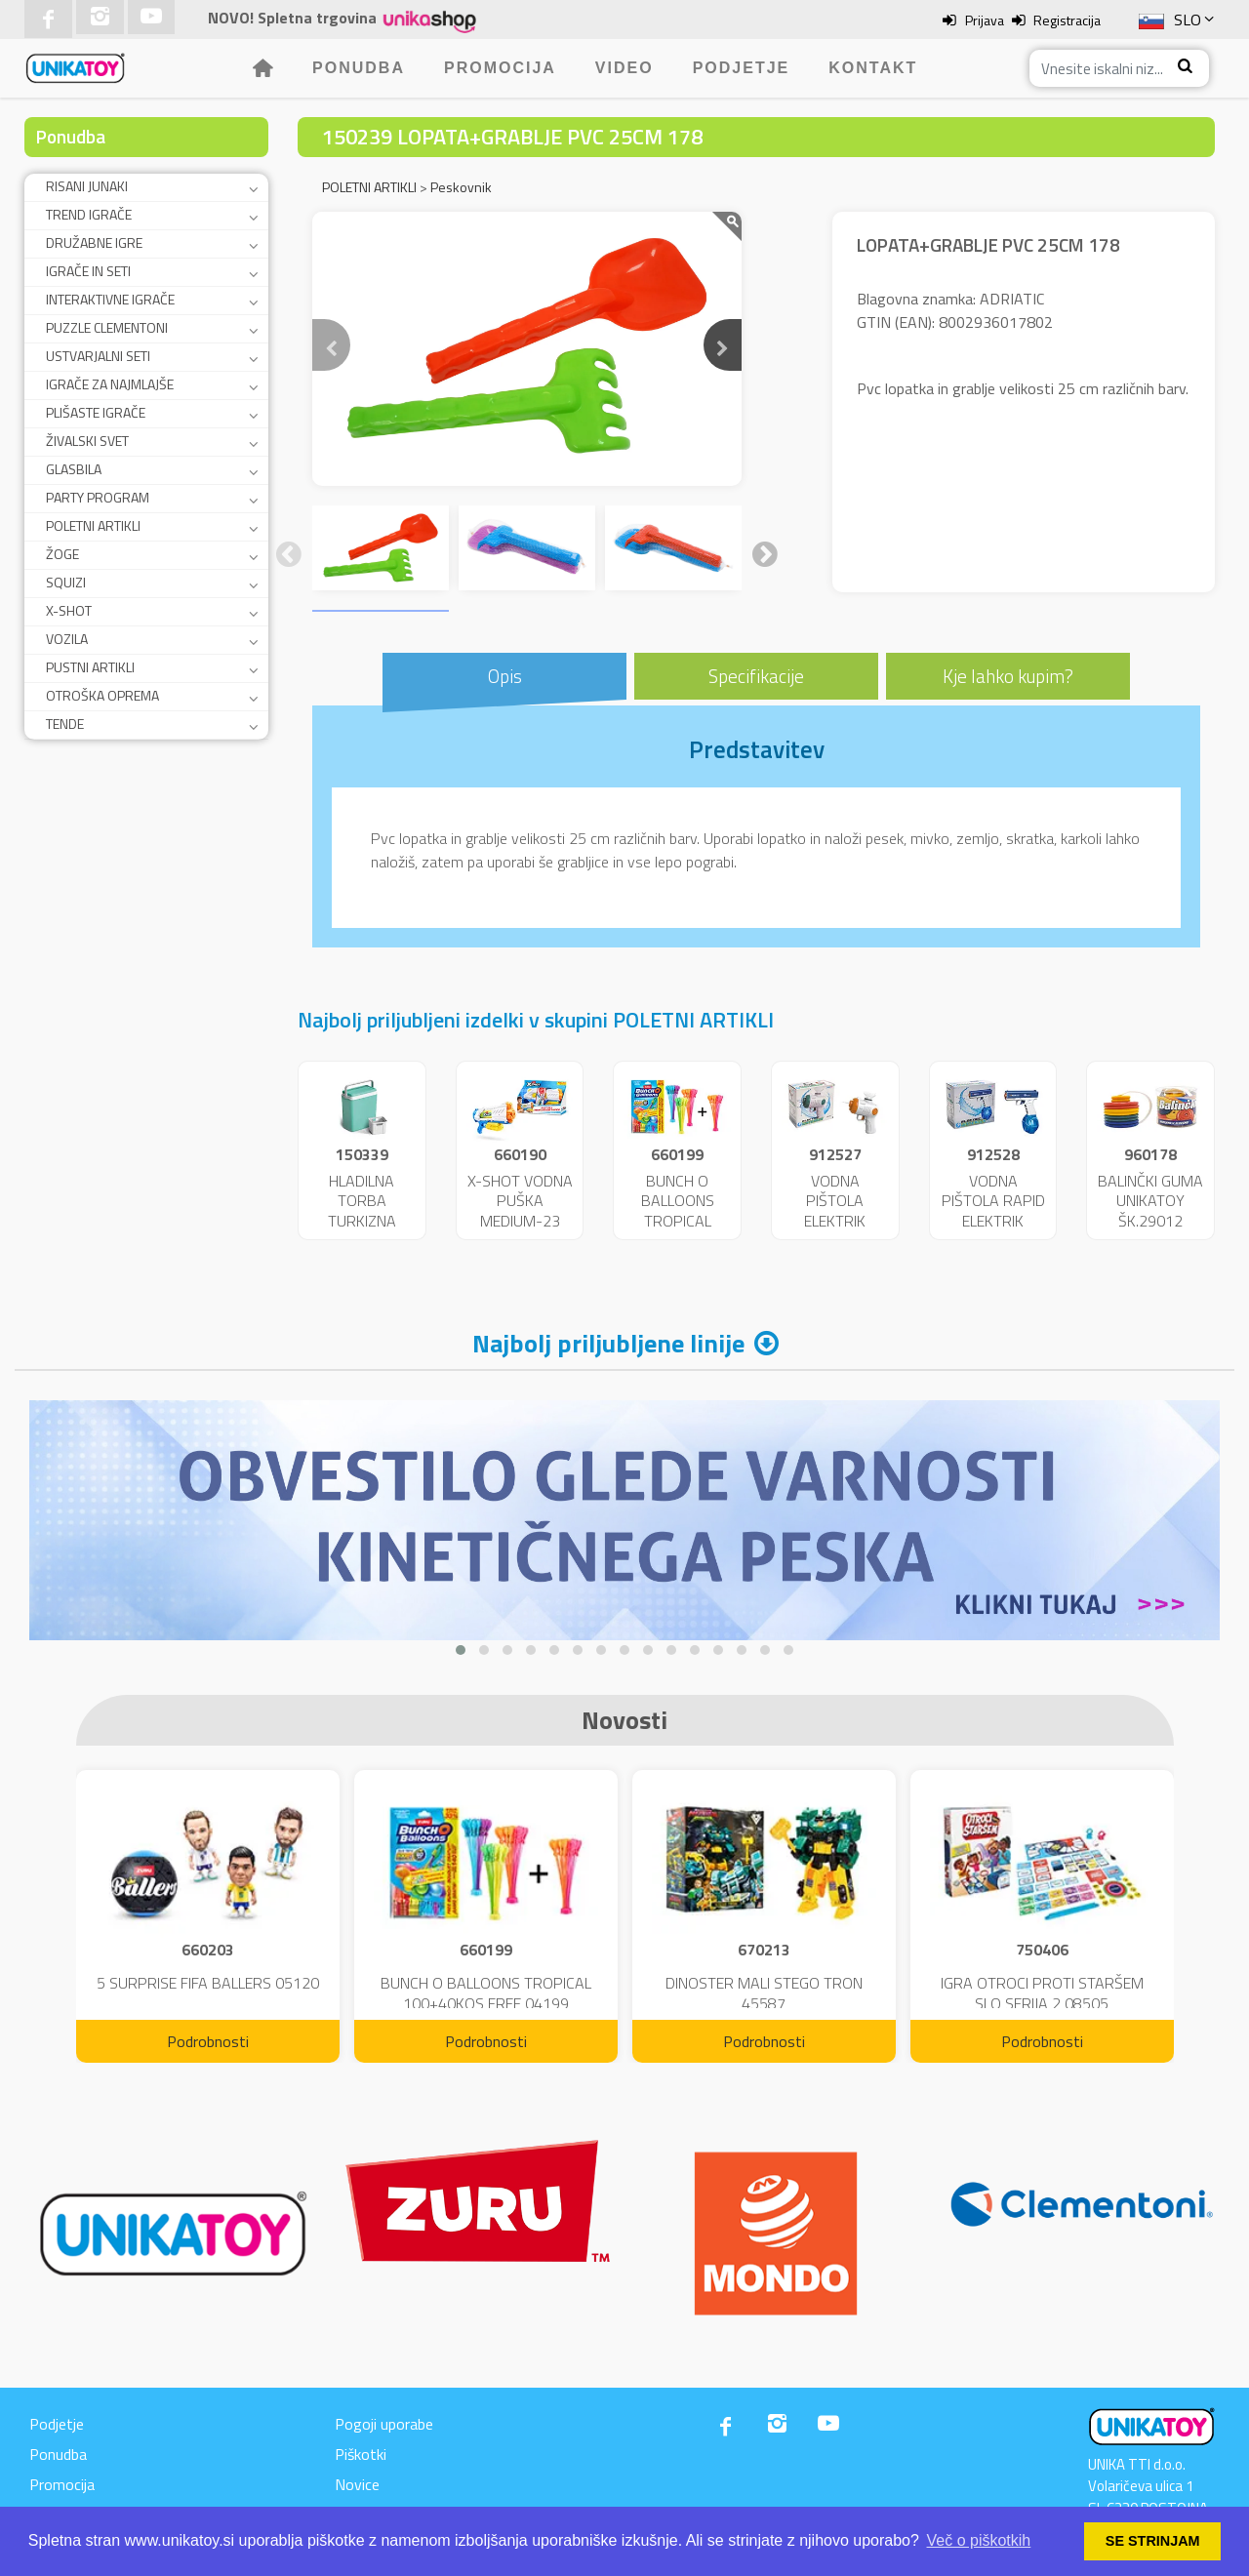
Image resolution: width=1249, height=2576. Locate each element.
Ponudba (358, 68)
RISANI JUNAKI (87, 186)
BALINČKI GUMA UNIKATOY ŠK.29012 (1150, 1201)
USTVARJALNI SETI (98, 355)
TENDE (65, 723)
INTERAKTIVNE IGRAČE (110, 299)
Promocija (500, 68)
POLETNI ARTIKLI (93, 525)
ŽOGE (62, 553)
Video (624, 68)
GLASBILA (73, 469)
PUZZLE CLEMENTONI (107, 327)
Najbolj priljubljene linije (608, 1343)
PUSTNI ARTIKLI (90, 667)
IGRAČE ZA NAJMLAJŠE (110, 384)
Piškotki (360, 2454)
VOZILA (67, 638)
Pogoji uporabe (384, 2423)
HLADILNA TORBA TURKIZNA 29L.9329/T (361, 1211)
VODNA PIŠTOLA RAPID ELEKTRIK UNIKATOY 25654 (993, 1221)
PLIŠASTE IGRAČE (95, 412)
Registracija (1067, 20)
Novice (357, 2484)
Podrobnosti (208, 2041)
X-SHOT (69, 610)
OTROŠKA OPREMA (102, 695)
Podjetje (741, 68)
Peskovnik (461, 187)
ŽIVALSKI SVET (87, 440)
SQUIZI (66, 582)
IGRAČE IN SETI (88, 271)
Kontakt (872, 68)
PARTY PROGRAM (97, 497)
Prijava (984, 20)
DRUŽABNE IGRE (94, 242)
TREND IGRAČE (89, 214)
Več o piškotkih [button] (979, 2540)
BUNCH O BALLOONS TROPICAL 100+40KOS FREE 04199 (677, 1221)
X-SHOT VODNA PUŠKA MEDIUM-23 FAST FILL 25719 (520, 1221)
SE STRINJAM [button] (1153, 2541)
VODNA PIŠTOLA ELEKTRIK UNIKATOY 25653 (835, 1221)
